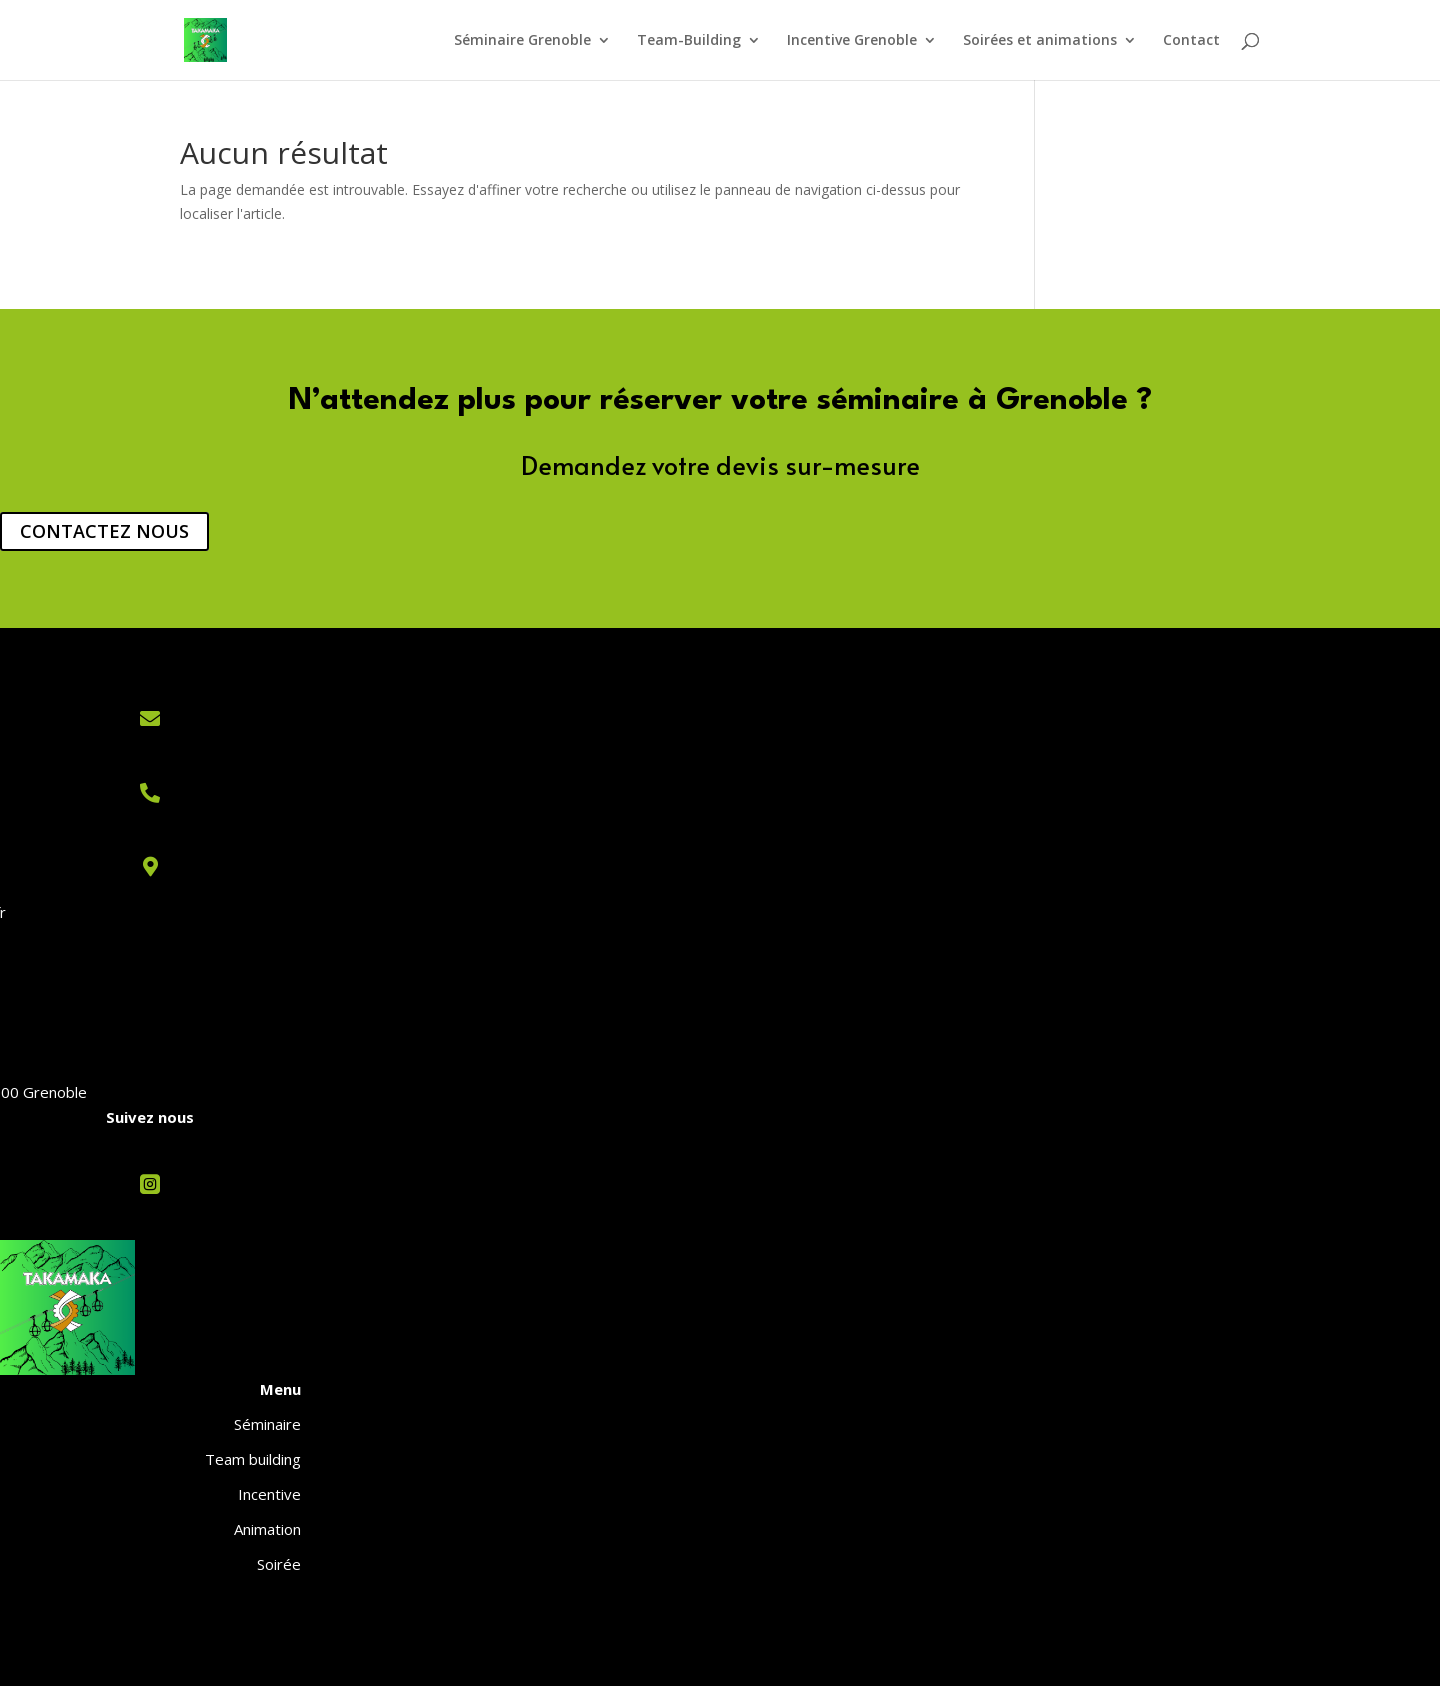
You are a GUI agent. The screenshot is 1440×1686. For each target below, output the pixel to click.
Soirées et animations (1040, 41)
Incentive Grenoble (852, 41)
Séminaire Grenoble (522, 41)
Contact (1191, 41)
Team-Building (689, 41)
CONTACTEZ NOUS (104, 531)
